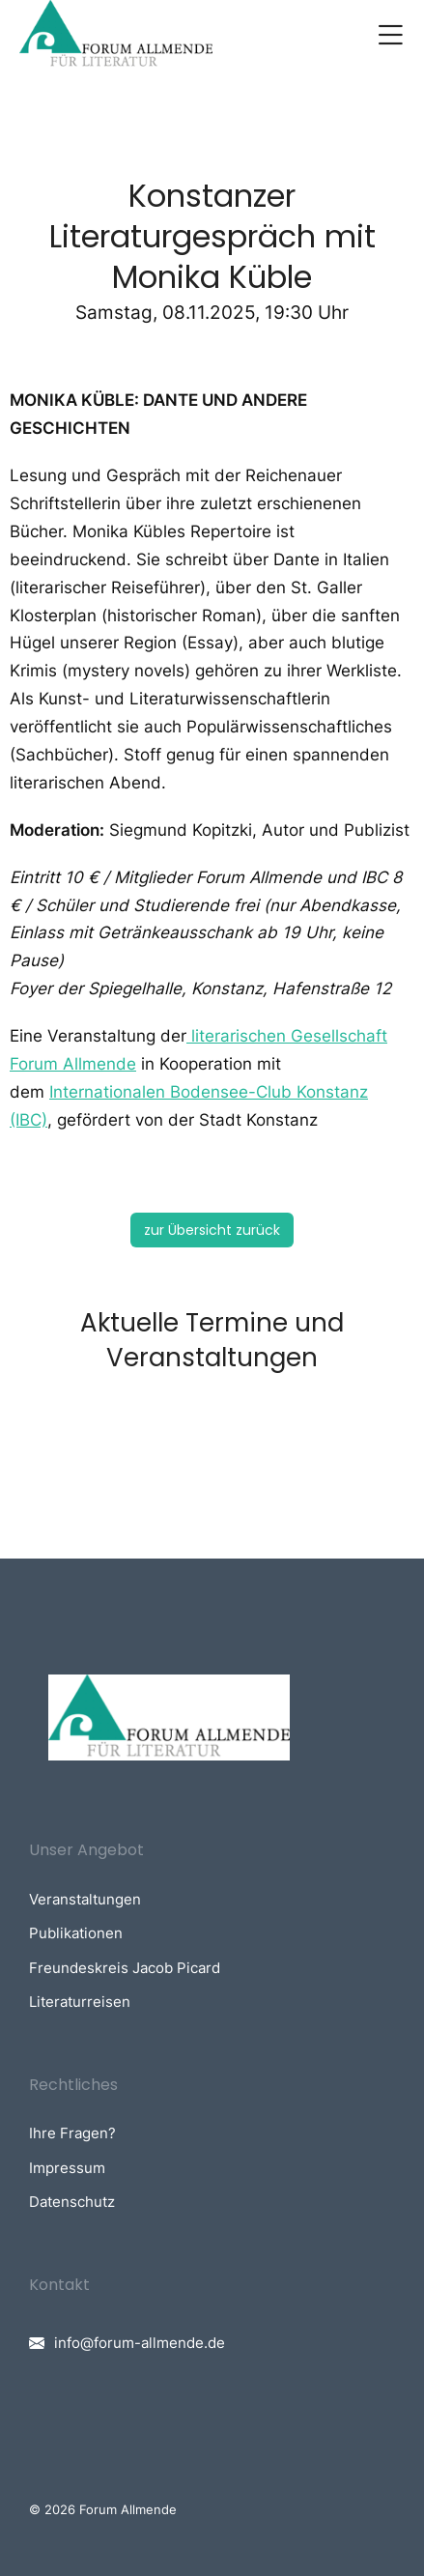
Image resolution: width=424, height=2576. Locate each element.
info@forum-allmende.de (139, 2342)
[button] (390, 34)
